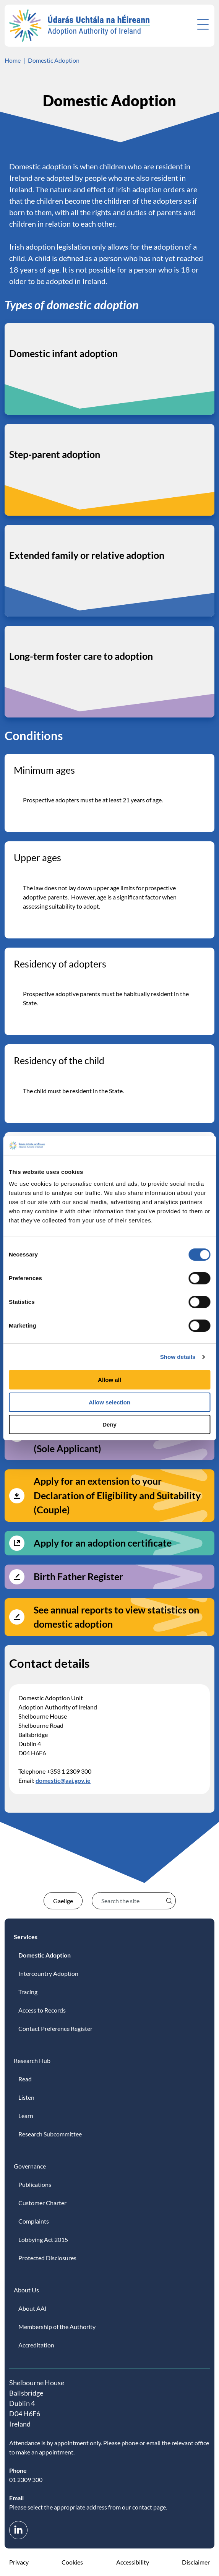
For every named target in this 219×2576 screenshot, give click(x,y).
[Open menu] (203, 24)
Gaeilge (63, 1900)
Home (13, 60)
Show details (178, 1357)
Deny (109, 1424)
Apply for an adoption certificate (103, 1543)
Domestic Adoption (53, 60)
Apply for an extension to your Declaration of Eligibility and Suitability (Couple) (117, 1495)
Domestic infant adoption (63, 353)
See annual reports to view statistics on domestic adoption (116, 1617)
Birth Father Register (78, 1576)
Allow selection (109, 1402)
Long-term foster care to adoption (81, 656)
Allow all (109, 1379)
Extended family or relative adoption (86, 555)
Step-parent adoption (54, 454)
